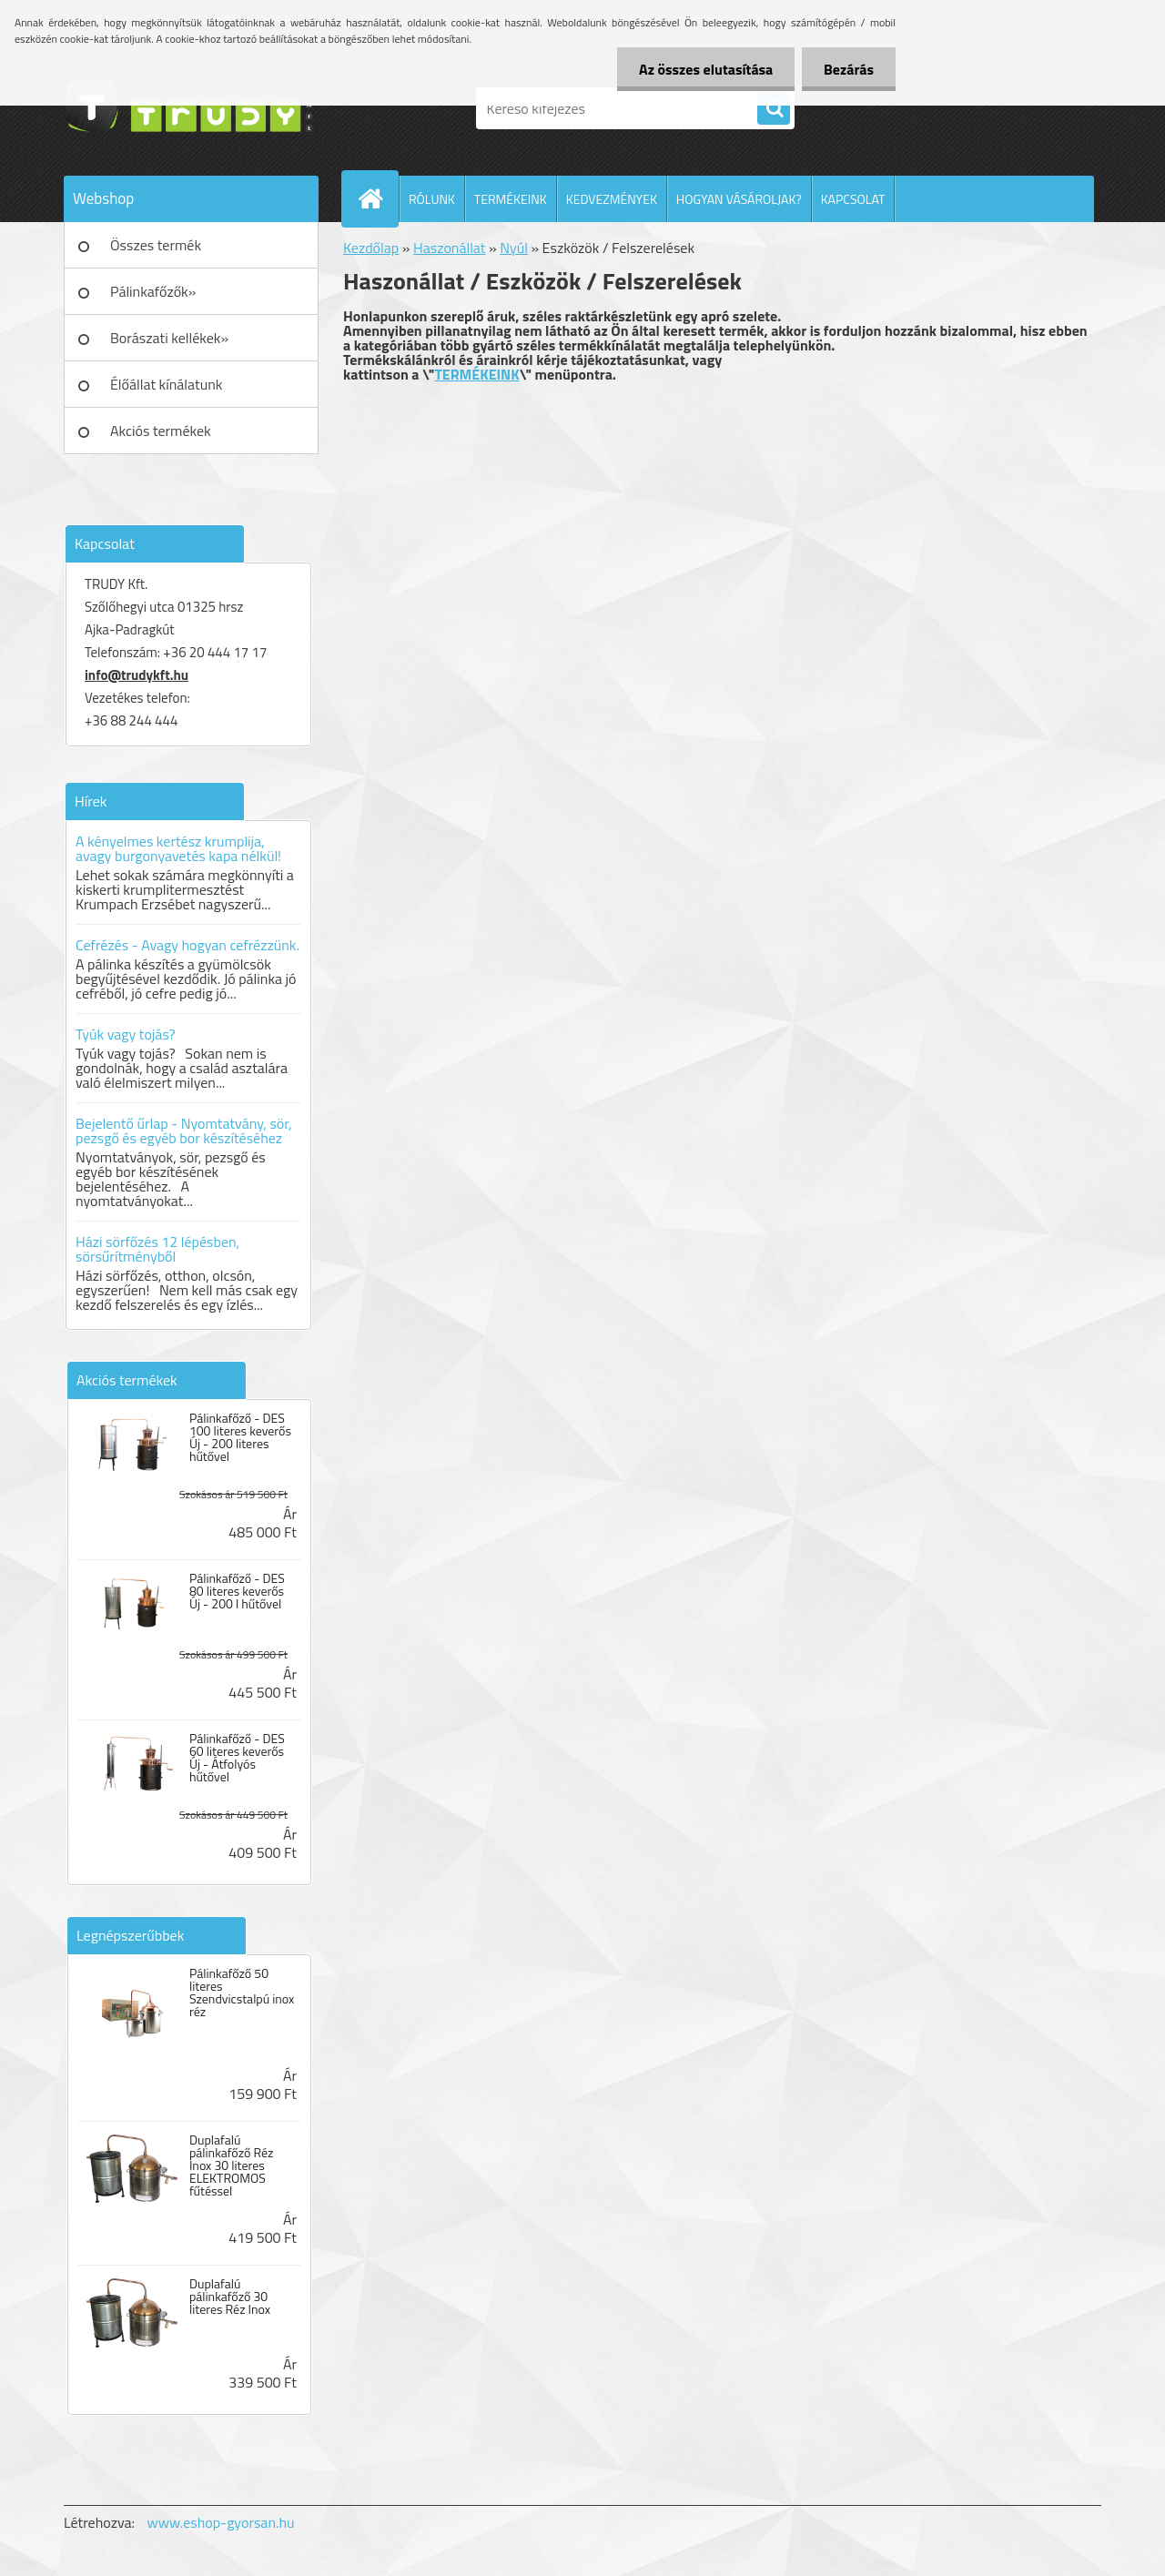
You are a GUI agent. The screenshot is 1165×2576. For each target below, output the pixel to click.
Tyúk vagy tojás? (126, 1034)
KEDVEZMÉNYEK (611, 198)
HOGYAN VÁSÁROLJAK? (739, 198)
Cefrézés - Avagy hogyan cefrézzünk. (187, 945)
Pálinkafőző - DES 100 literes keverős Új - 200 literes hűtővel (240, 1437)
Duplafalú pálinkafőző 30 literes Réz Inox (229, 2296)
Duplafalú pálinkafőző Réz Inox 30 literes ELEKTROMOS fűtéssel (231, 2165)
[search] (773, 109)
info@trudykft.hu (136, 674)
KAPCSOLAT (853, 198)
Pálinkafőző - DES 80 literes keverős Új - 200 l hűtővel (237, 1591)
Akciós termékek (160, 430)
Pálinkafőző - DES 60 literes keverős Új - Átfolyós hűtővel (237, 1757)
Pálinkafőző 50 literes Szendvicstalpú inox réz (241, 1992)
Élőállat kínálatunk (166, 384)
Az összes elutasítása (703, 69)
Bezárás (848, 69)
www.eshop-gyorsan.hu (221, 2522)
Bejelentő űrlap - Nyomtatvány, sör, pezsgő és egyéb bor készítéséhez (184, 1130)
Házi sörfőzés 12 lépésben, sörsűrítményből (157, 1249)
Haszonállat (449, 248)
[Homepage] (378, 198)
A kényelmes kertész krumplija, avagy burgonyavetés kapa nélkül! (178, 848)
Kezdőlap (371, 248)
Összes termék (155, 245)
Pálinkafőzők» (153, 291)
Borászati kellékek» (169, 338)
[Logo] (189, 108)
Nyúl (514, 248)
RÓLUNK (432, 198)
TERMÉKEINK (510, 198)
